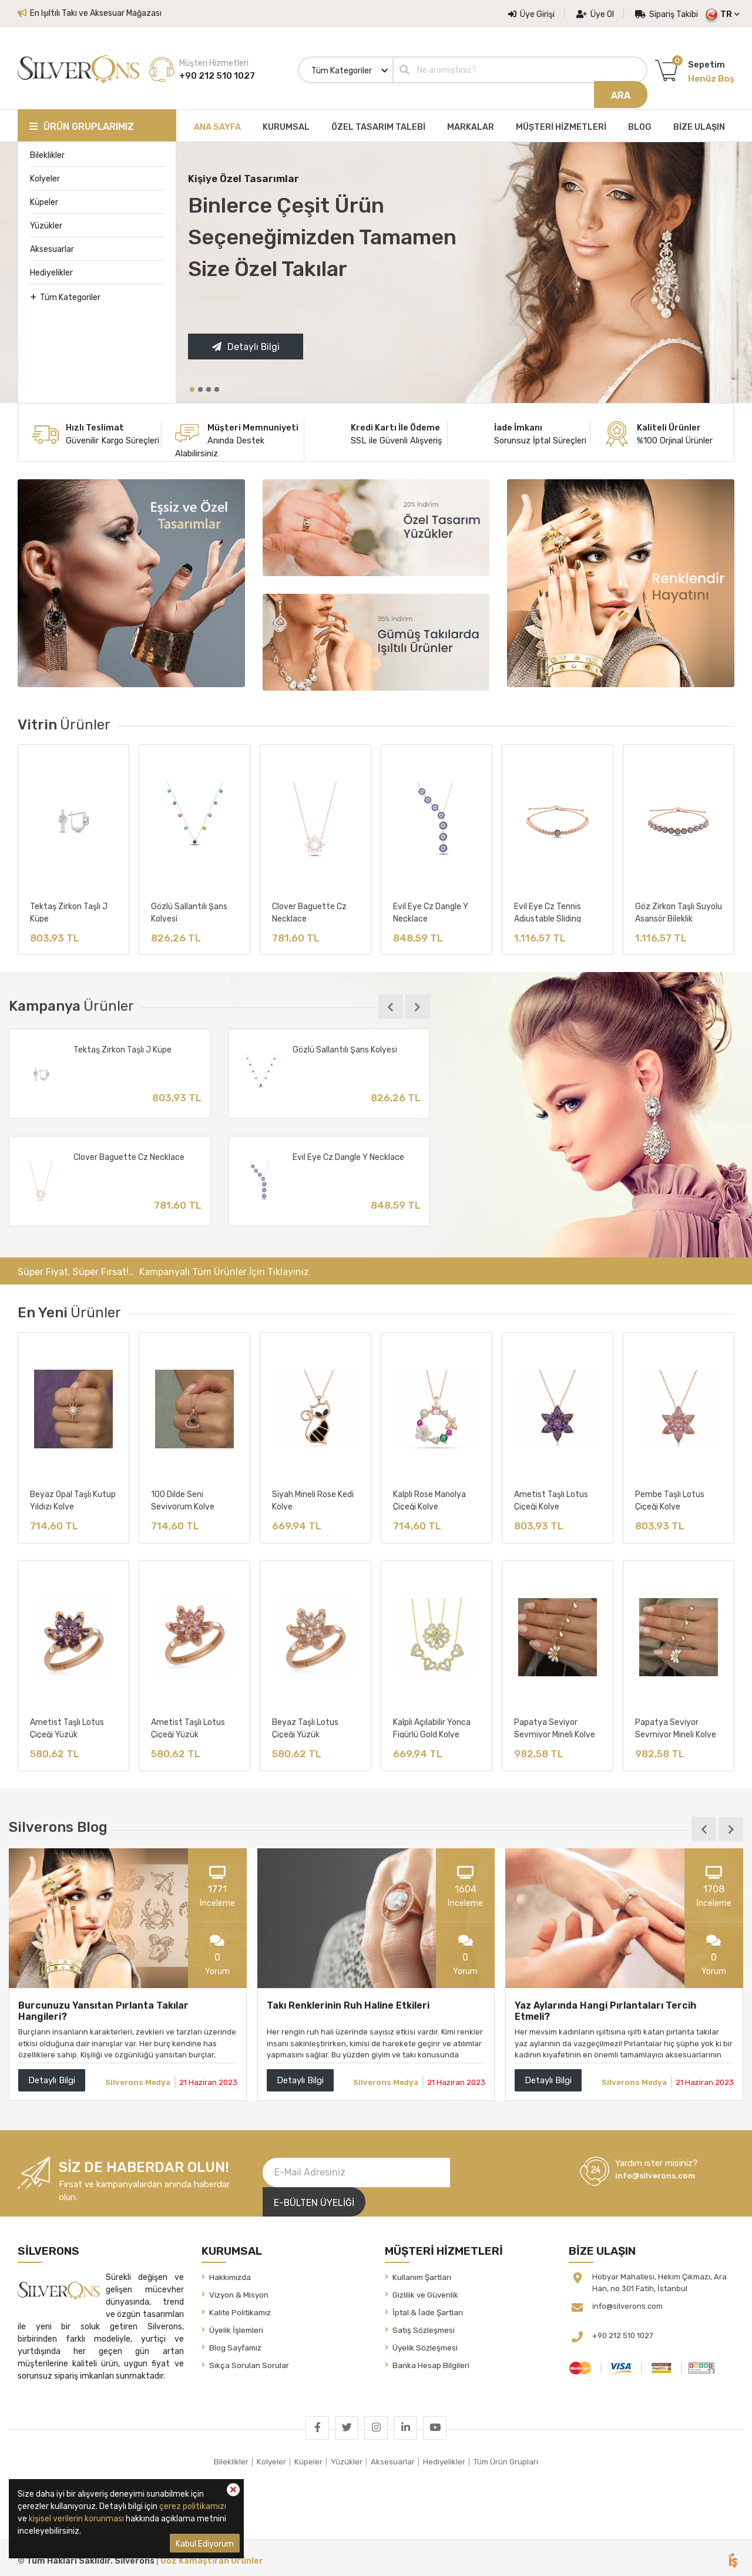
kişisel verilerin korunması (76, 2519)
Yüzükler (46, 222)
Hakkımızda (230, 2273)
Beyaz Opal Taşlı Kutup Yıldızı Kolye (73, 1498)
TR (725, 14)
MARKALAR (470, 123)
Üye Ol (594, 14)
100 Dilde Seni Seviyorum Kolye (182, 1498)
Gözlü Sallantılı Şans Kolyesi (189, 908)
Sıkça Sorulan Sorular (249, 2361)
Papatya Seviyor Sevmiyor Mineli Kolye (554, 1727)
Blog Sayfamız (235, 2343)
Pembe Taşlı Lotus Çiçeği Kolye (669, 1498)
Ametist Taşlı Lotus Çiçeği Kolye (551, 1498)
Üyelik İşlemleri (236, 2325)
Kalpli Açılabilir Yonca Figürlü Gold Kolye (432, 1727)
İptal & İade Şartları (427, 2308)
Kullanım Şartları (421, 2273)
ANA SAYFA (217, 123)
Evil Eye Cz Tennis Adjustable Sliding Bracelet (547, 908)
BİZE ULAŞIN (699, 123)
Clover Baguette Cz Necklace (309, 908)
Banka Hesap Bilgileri (430, 2361)
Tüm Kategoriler (65, 293)
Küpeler (44, 199)
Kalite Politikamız (240, 2308)
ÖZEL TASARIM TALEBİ (378, 123)
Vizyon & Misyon (238, 2290)
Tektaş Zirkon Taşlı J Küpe (69, 908)
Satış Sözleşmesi (423, 2325)
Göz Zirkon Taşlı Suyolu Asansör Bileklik (678, 908)
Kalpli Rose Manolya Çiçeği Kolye (429, 1498)
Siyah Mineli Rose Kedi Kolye (313, 1498)
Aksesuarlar (52, 246)
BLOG (640, 123)
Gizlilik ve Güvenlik (425, 2290)
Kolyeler (45, 175)
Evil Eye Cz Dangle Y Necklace (430, 908)
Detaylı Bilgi (246, 343)
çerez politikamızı (192, 2506)
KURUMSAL (286, 123)
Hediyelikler (51, 269)
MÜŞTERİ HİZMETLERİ (561, 123)
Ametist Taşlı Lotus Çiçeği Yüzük (67, 1727)
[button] (192, 386)
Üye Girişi (531, 14)
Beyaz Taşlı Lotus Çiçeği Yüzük (305, 1727)
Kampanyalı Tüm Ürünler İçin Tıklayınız (224, 1270)
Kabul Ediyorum (205, 2544)
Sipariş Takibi (666, 14)
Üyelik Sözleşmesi (425, 2343)
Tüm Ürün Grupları (506, 2457)
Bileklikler (47, 152)
